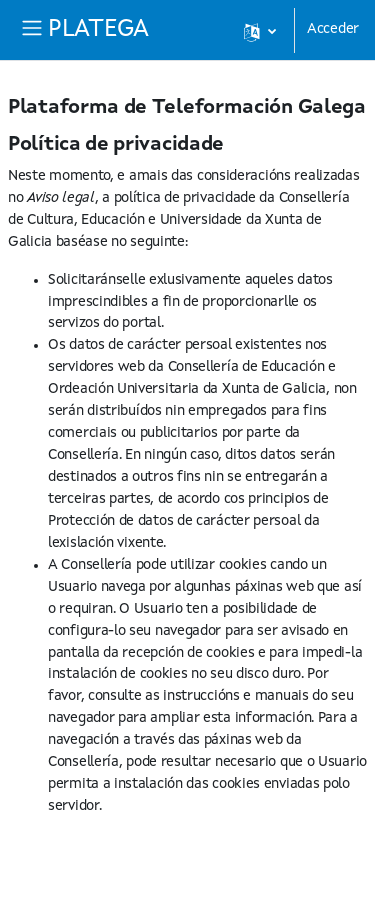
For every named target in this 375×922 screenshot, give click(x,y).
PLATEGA (98, 30)
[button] (259, 30)
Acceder (333, 29)
